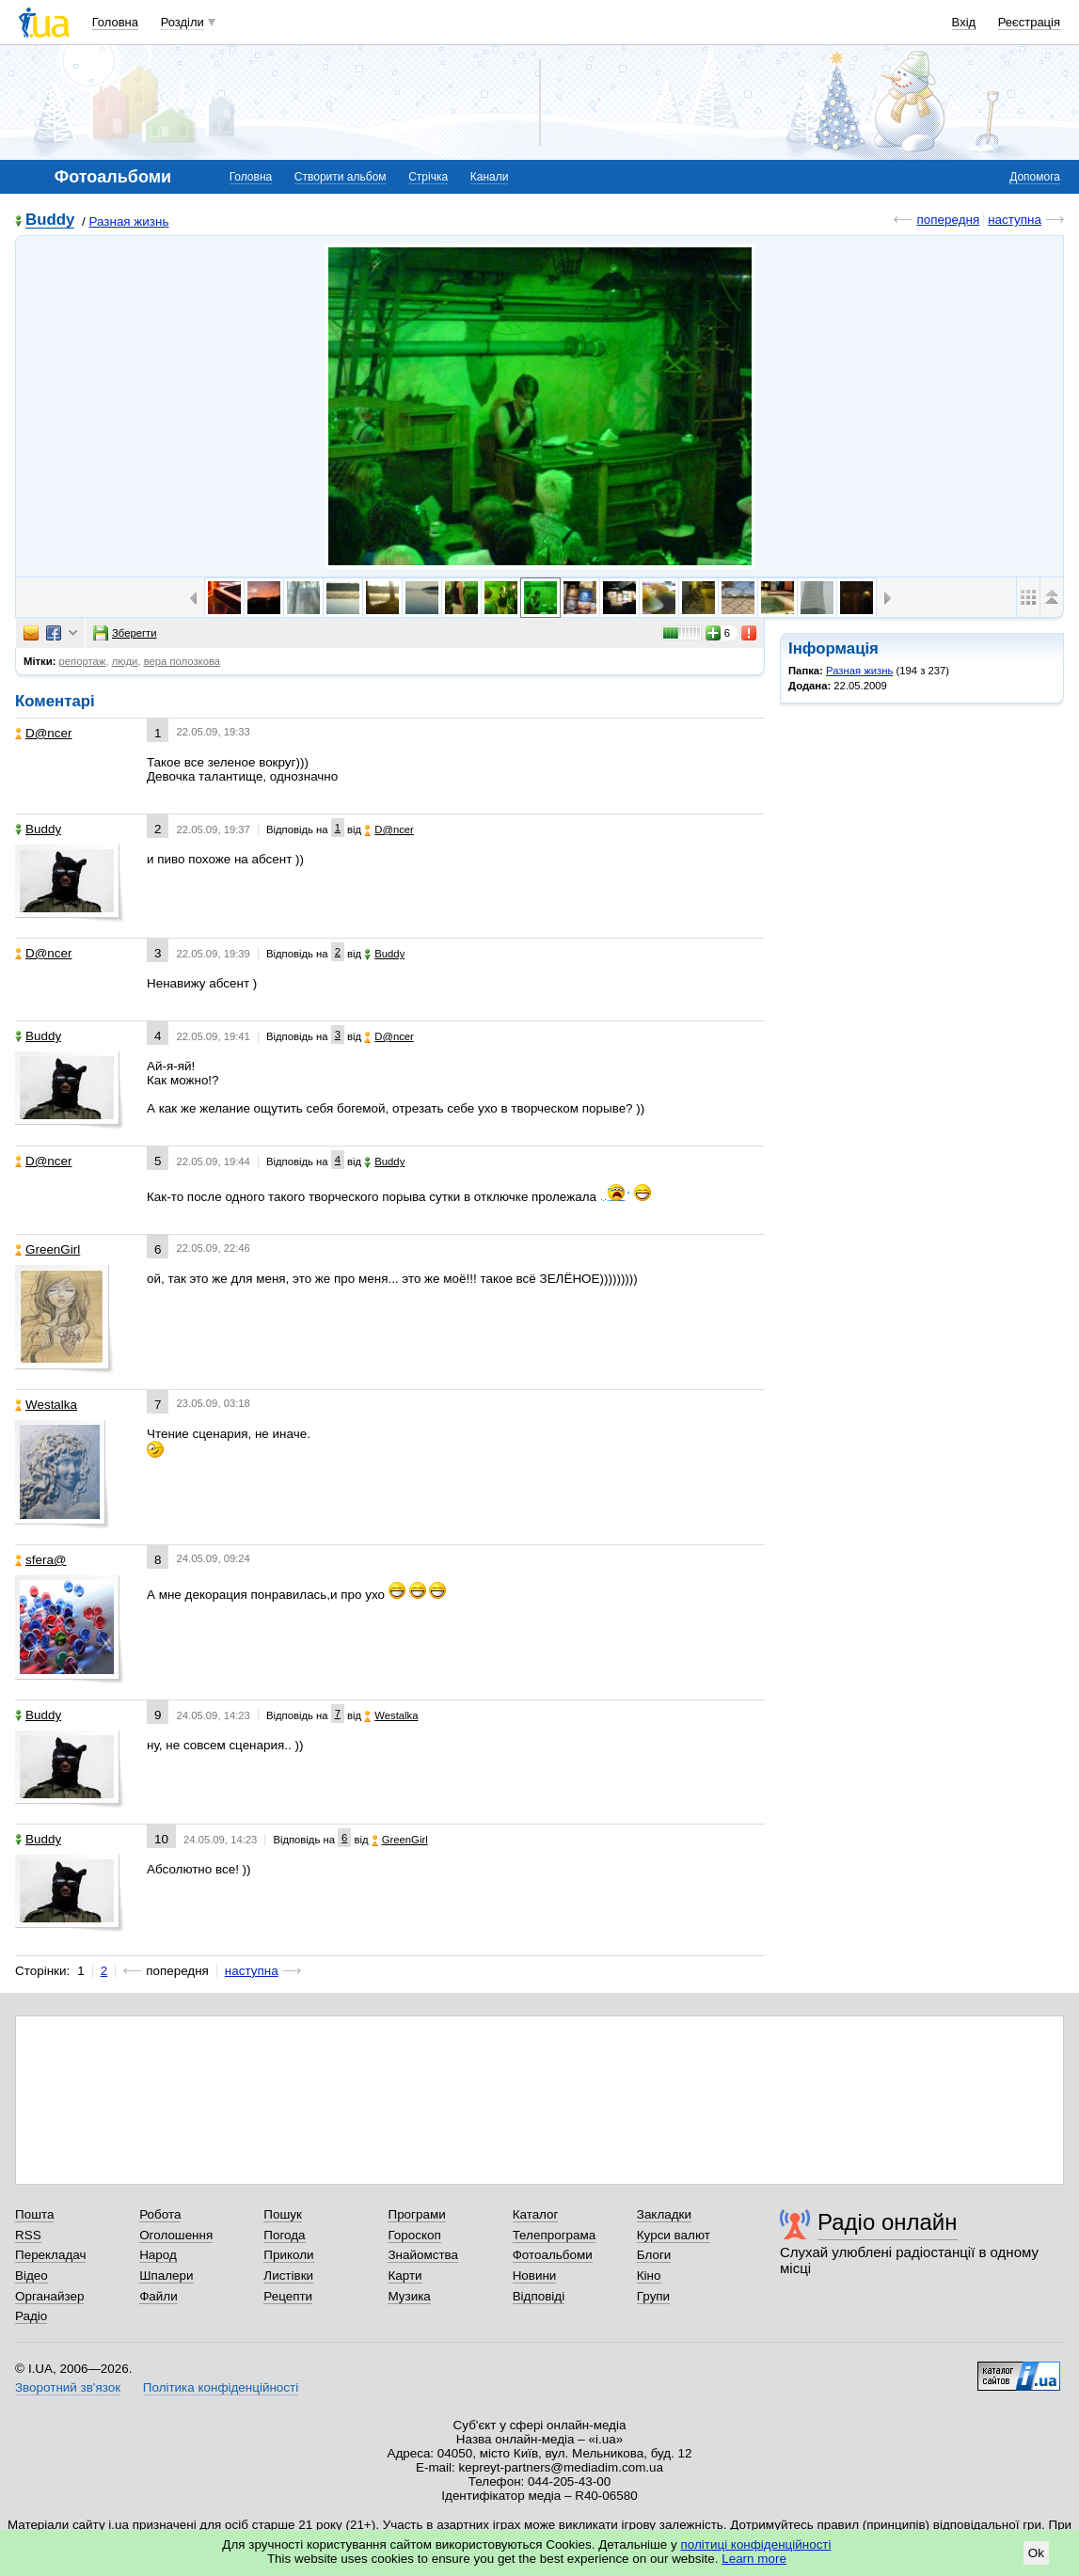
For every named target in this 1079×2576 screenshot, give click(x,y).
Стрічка (428, 176)
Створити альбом (340, 176)
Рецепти (287, 2296)
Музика (409, 2296)
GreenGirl (47, 1249)
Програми (416, 2214)
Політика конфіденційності (220, 2387)
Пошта (34, 2214)
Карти (404, 2275)
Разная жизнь (128, 221)
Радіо (31, 2316)
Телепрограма (554, 2235)
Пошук (282, 2214)
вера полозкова (182, 661)
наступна (1014, 220)
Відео (31, 2275)
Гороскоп (414, 2235)
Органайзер (49, 2296)
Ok (1036, 2553)
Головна (115, 22)
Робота (160, 2214)
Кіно (649, 2275)
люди (125, 661)
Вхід (964, 22)
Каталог (536, 2214)
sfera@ (41, 1560)
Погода (284, 2235)
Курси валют (673, 2235)
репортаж (82, 661)
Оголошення (176, 2235)
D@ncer (43, 733)
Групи (653, 2296)
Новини (535, 2275)
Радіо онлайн (887, 2222)
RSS (28, 2235)
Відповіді (539, 2296)
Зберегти (125, 632)
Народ (158, 2255)
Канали (489, 176)
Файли (158, 2296)
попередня (947, 220)
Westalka (46, 1405)
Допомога (1034, 176)
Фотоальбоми (553, 2255)
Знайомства (423, 2255)
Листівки (288, 2275)
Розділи (182, 22)
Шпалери (166, 2275)
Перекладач (50, 2255)
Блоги (654, 2255)
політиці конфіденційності (756, 2544)
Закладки (664, 2214)
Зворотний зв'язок (67, 2387)
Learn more (754, 2559)
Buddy (49, 221)
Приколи (288, 2255)
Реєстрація (1029, 22)
